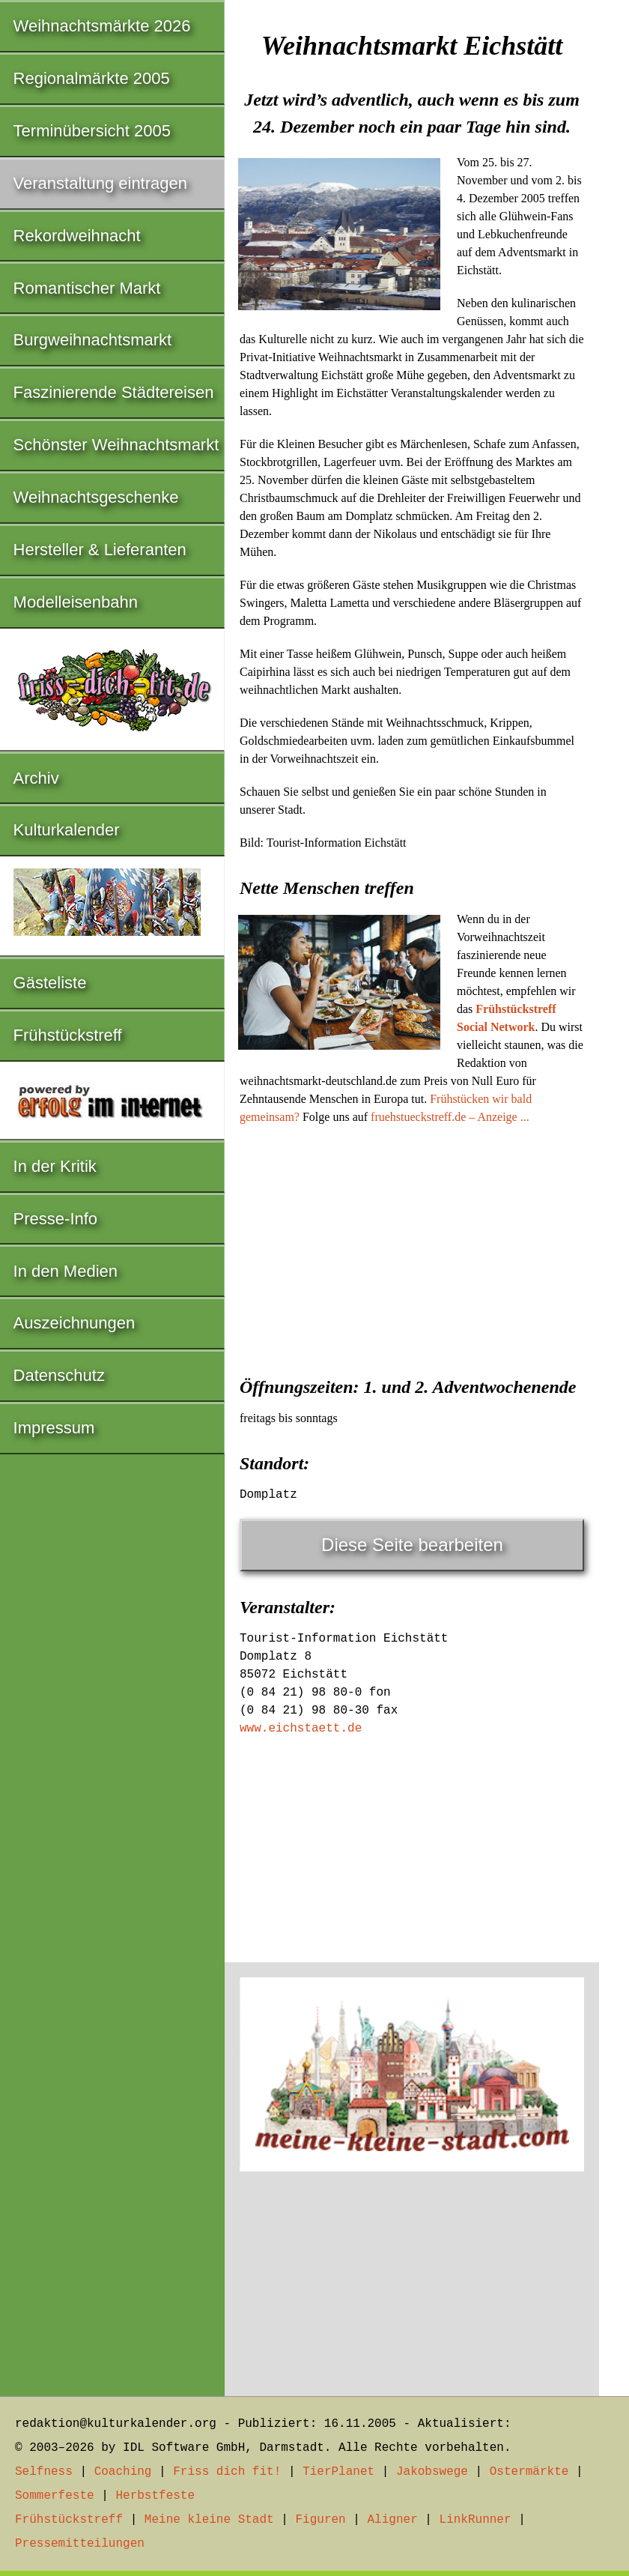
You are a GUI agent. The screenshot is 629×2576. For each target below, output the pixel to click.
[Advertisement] (412, 1246)
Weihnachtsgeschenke (96, 497)
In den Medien (65, 1271)
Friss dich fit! (227, 2472)
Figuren (320, 2520)
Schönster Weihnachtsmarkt (116, 444)
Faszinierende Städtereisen (113, 392)
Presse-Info (55, 1218)
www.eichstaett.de (301, 1728)
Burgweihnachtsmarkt (92, 339)
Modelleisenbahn (75, 602)
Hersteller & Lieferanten (99, 549)
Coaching (123, 2472)
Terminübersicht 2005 (92, 130)
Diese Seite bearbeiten (412, 1545)
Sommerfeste (54, 2496)
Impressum (54, 1427)
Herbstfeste (155, 2496)
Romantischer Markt (87, 288)
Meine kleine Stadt (209, 2520)
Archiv (36, 778)
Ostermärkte (529, 2472)
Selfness (44, 2472)
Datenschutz (59, 1375)
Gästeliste (50, 982)
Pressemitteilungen (80, 2544)
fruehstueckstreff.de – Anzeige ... (450, 1116)
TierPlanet (338, 2472)
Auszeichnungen (74, 1322)
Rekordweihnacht (77, 235)
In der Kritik (55, 1166)
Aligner (393, 2520)
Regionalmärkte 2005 (91, 78)
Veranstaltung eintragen (100, 183)
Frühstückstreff (67, 1035)
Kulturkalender (66, 829)
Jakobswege (432, 2472)
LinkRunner (475, 2520)
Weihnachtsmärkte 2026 (102, 25)
